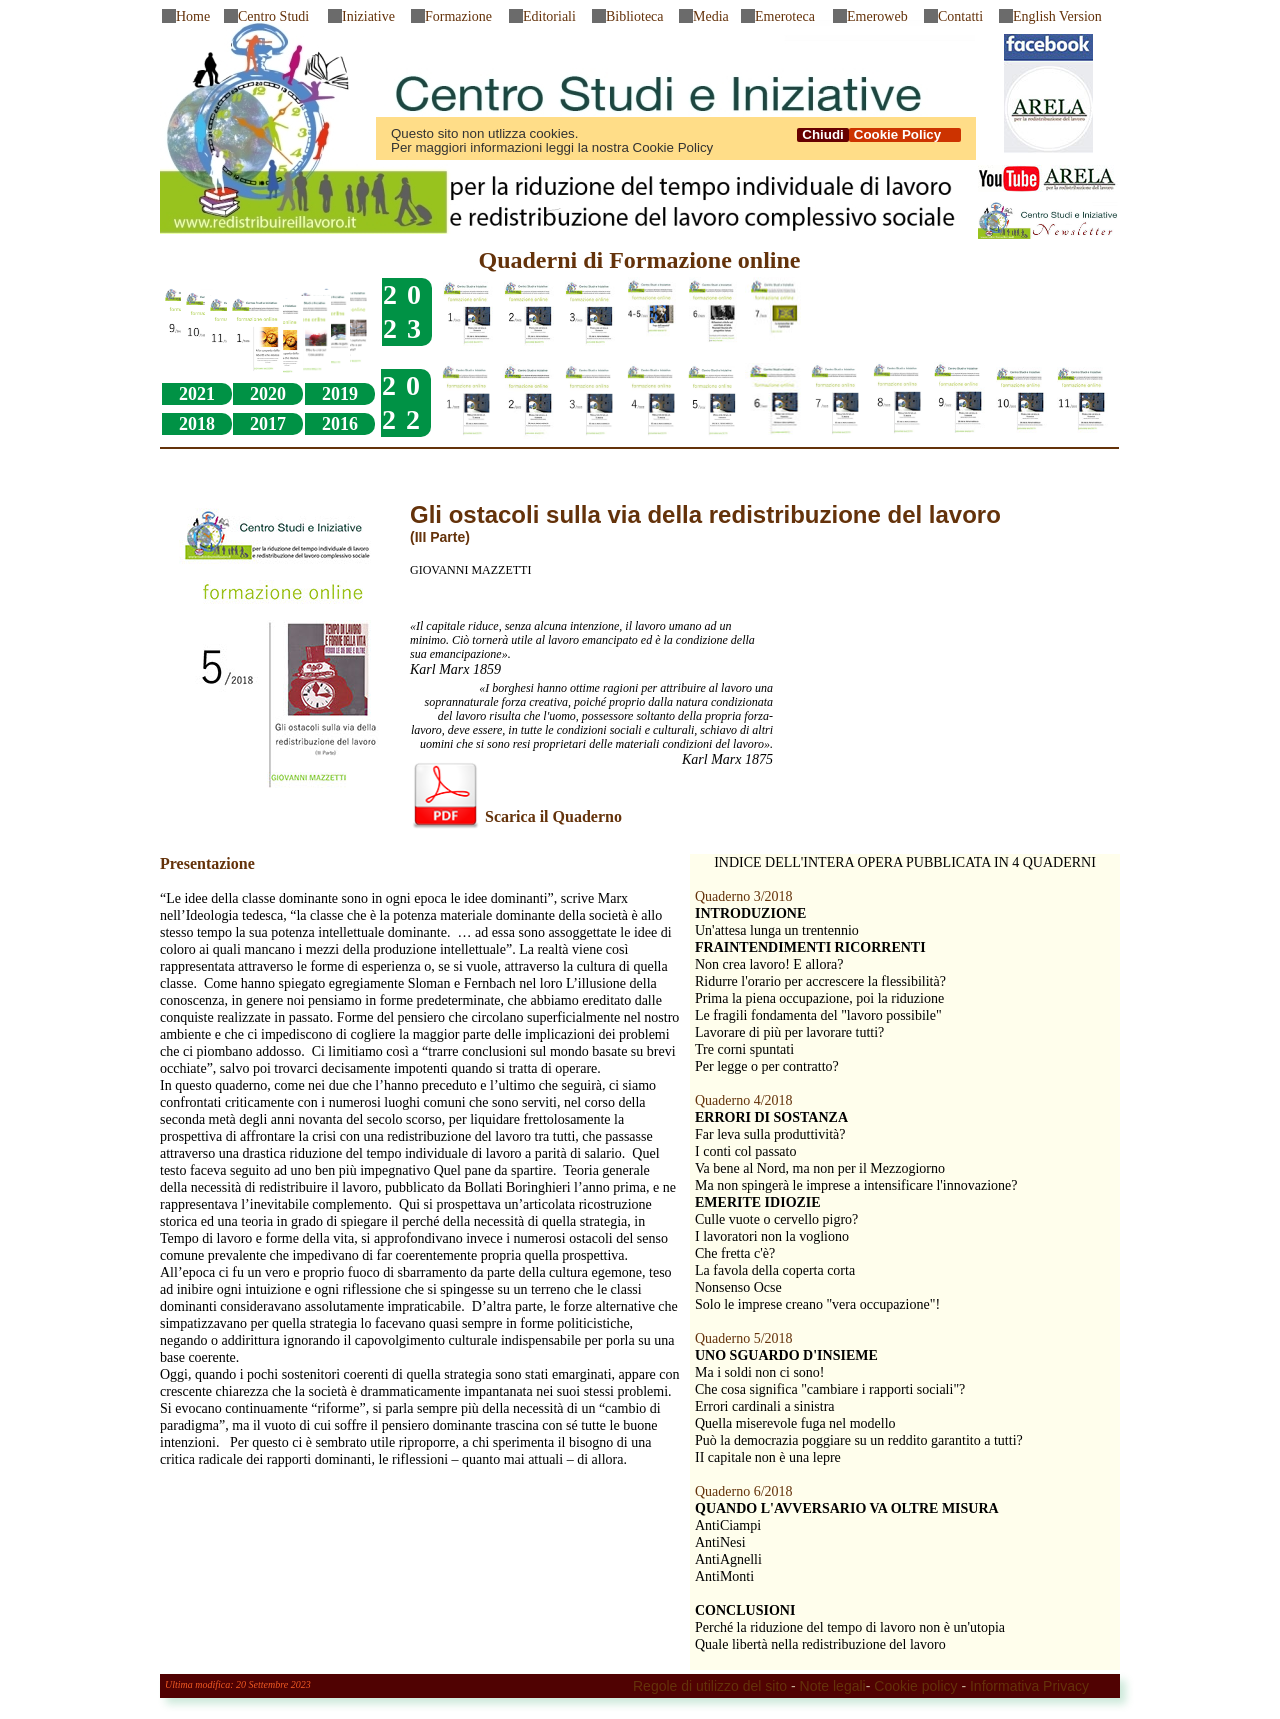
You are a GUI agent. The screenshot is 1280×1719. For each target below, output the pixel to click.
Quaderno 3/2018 (744, 896)
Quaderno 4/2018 (744, 1100)
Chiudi (822, 135)
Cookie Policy (905, 135)
